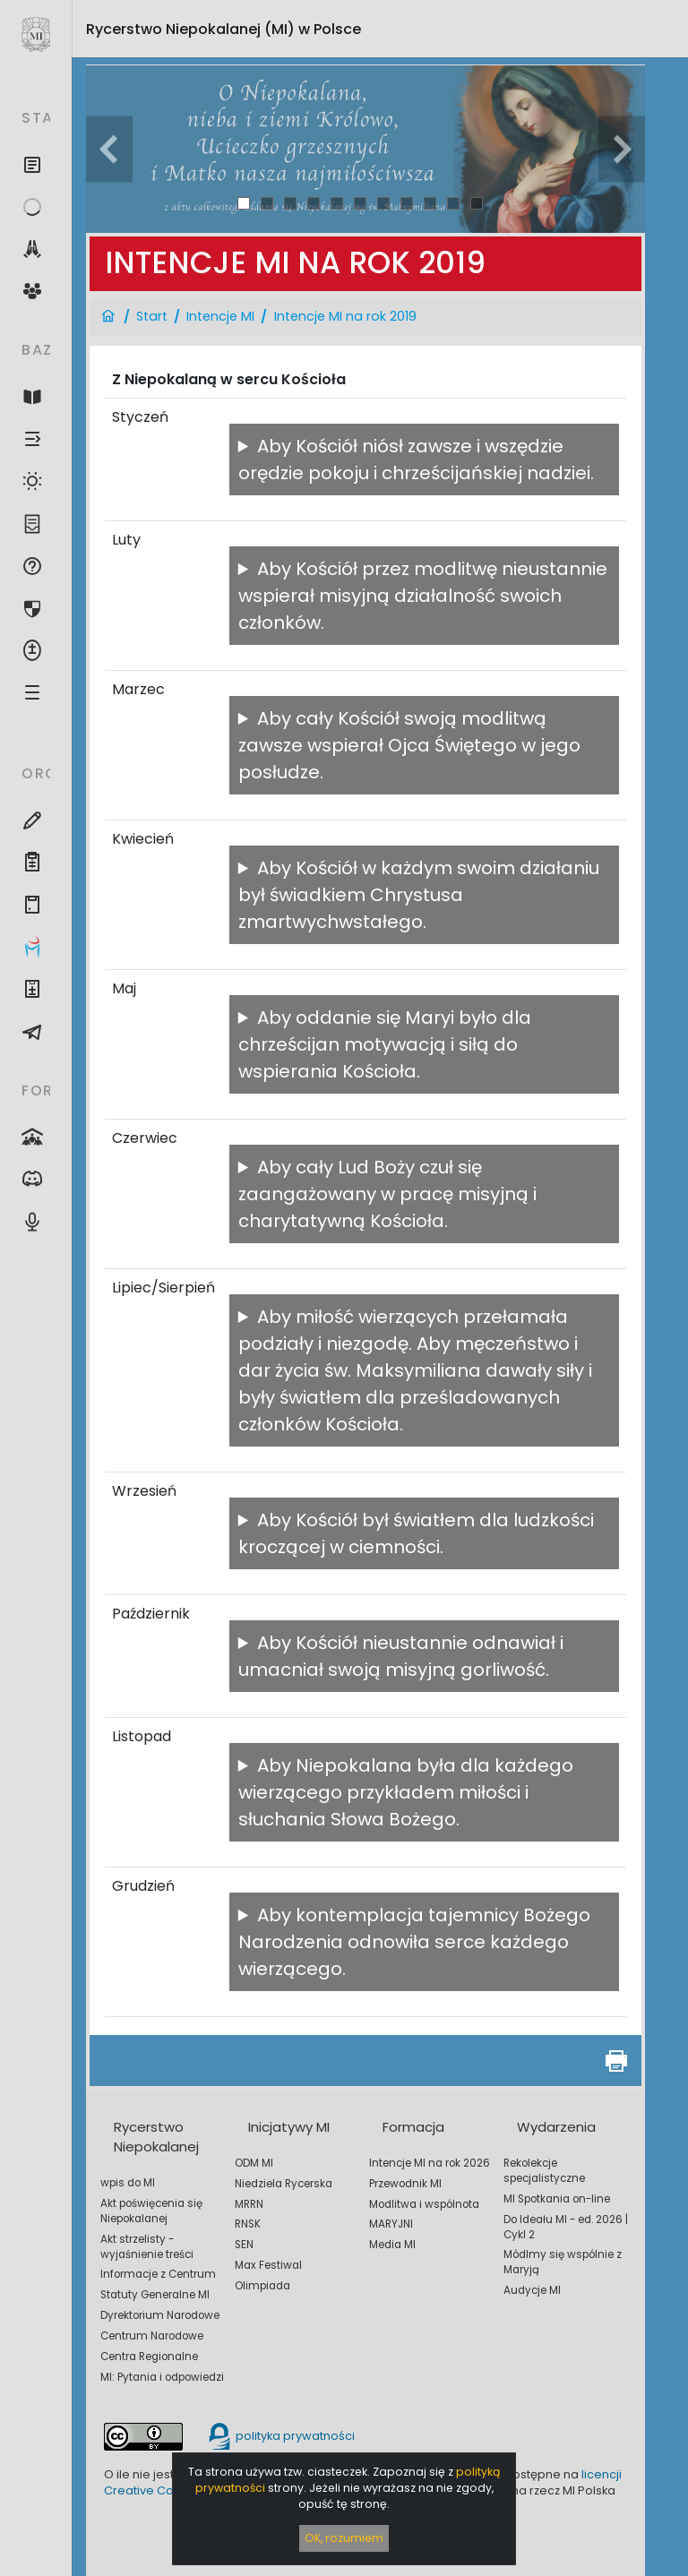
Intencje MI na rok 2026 (429, 2163)
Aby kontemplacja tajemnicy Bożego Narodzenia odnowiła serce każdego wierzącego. (414, 1941)
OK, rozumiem (344, 2538)
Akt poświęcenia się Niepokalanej (151, 2211)
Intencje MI (220, 316)
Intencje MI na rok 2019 (345, 316)
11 (476, 203)
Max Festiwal (268, 2265)
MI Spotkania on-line (556, 2199)
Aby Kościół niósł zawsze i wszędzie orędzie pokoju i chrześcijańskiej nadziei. (416, 459)
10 (454, 203)
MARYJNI (391, 2224)
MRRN (249, 2204)
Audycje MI (532, 2290)
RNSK (248, 2224)
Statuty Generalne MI (155, 2295)
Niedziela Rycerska (283, 2184)
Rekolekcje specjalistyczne (544, 2170)
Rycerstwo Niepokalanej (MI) (223, 29)
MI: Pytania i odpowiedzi (162, 2377)
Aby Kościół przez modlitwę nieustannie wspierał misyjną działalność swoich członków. (422, 595)
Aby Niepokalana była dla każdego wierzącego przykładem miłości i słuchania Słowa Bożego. (405, 1792)
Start (152, 316)
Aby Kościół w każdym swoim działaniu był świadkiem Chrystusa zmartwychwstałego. (418, 894)
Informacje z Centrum (158, 2274)
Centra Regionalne (149, 2356)
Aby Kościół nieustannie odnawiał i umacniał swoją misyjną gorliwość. (400, 1656)
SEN (244, 2244)
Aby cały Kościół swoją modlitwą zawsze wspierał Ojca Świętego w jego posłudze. (409, 745)
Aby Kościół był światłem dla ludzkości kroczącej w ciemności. (416, 1533)
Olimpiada (262, 2286)
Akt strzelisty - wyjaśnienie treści (147, 2247)
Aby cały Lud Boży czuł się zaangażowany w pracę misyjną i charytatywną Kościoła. (387, 1194)
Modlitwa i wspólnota (424, 2204)
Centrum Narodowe (151, 2336)
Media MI (392, 2244)
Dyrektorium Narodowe (159, 2315)
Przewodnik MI (405, 2184)
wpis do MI (127, 2183)
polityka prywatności (280, 2435)
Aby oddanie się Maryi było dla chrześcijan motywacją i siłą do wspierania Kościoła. (384, 1044)
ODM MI (254, 2163)
